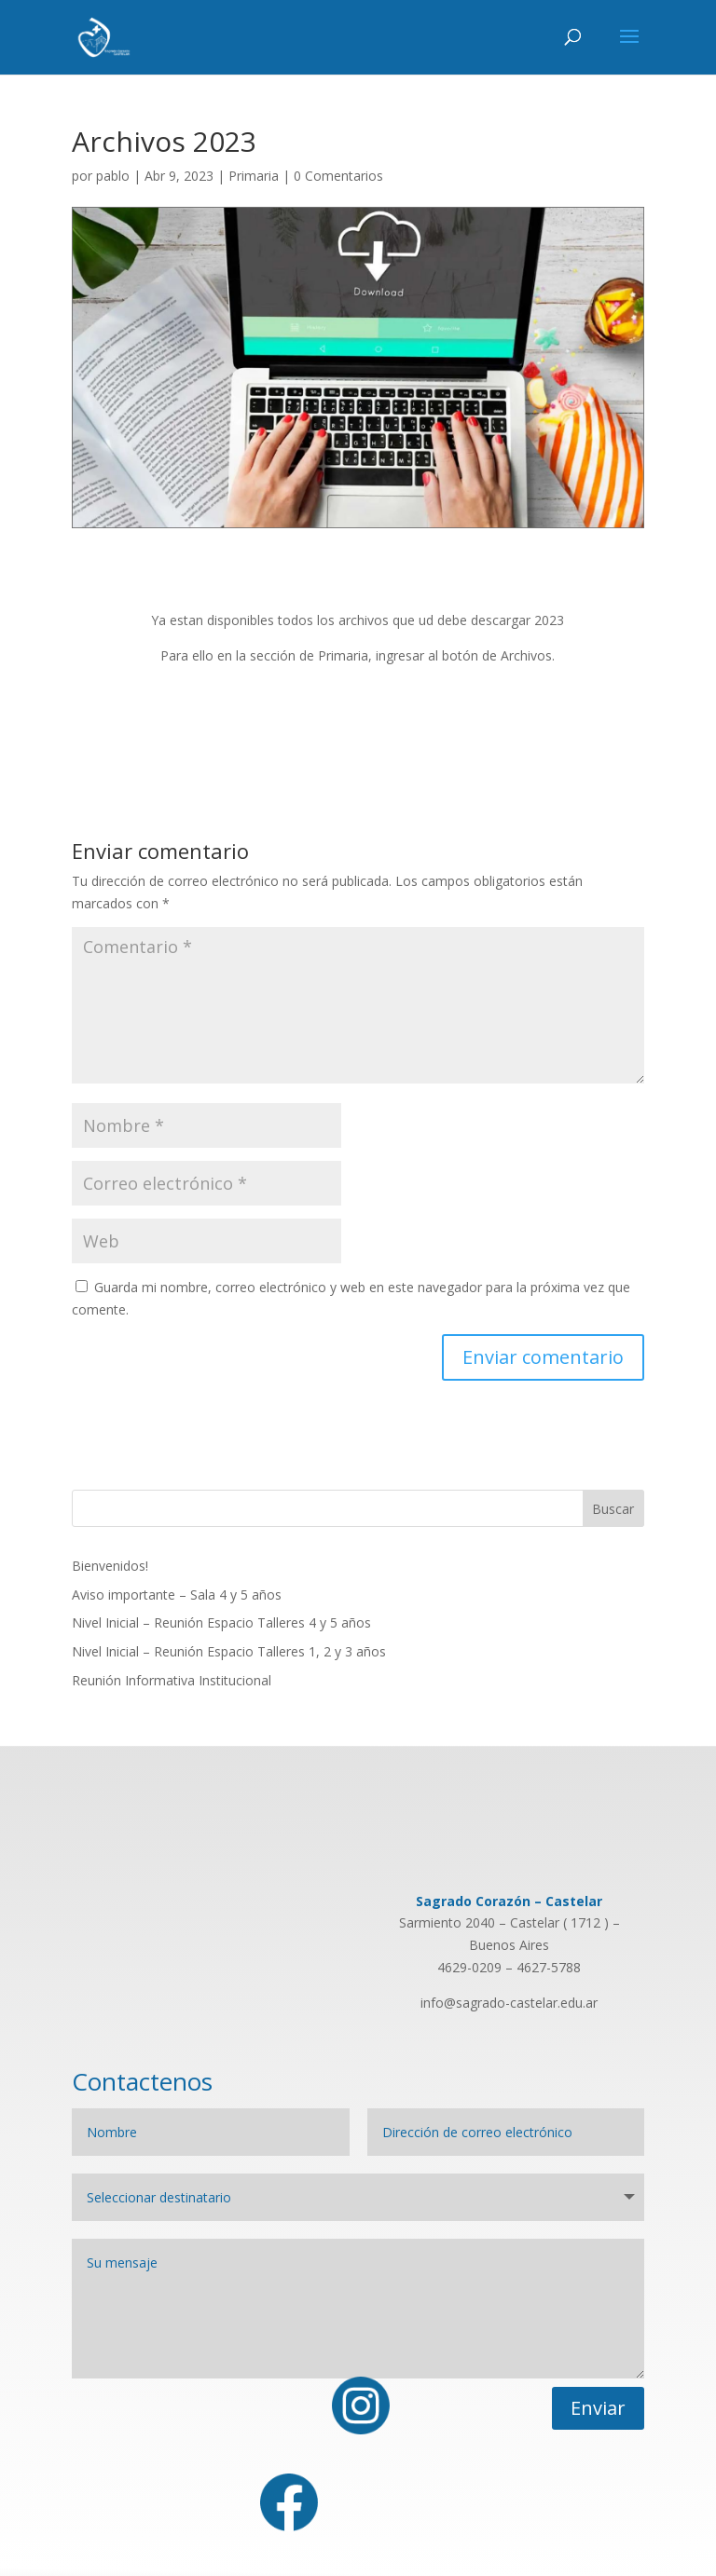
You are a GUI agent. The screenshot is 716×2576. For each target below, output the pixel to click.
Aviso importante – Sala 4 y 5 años (177, 1594)
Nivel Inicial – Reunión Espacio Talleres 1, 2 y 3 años (229, 1651)
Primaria (253, 175)
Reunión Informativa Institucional (171, 1680)
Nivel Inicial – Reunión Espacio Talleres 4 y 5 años (221, 1622)
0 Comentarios (338, 175)
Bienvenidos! (110, 1565)
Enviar (598, 2407)
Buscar (613, 1509)
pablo (113, 175)
